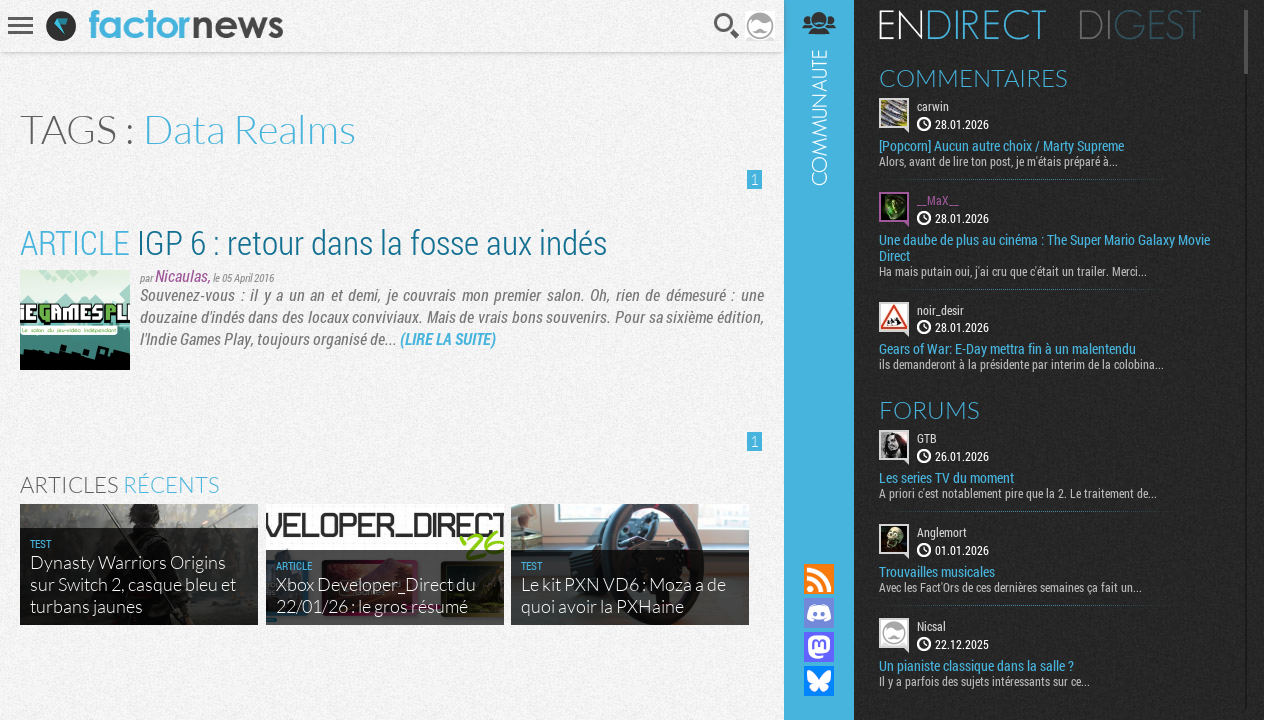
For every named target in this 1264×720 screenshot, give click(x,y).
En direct (962, 25)
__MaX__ (938, 200)
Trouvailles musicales (937, 572)
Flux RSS (819, 579)
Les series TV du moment (946, 478)
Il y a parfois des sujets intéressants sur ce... (984, 681)
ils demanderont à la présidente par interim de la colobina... (1021, 364)
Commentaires (973, 78)
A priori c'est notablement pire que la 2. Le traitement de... (1018, 493)
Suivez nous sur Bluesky (819, 681)
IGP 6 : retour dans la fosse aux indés (313, 241)
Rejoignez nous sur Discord (819, 613)
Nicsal (931, 626)
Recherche (727, 26)
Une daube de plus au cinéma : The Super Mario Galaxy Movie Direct (1044, 248)
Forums (929, 410)
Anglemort (942, 532)
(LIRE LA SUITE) (448, 338)
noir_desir (940, 310)
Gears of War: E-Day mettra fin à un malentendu (1007, 349)
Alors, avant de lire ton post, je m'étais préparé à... (998, 161)
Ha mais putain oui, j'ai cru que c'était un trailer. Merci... (1013, 271)
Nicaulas (181, 275)
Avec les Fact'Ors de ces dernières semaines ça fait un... (1010, 587)
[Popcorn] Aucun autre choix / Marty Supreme (1001, 146)
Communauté (819, 262)
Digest (1140, 25)
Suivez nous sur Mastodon (819, 647)
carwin (933, 106)
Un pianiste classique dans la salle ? (976, 666)
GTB (927, 438)
